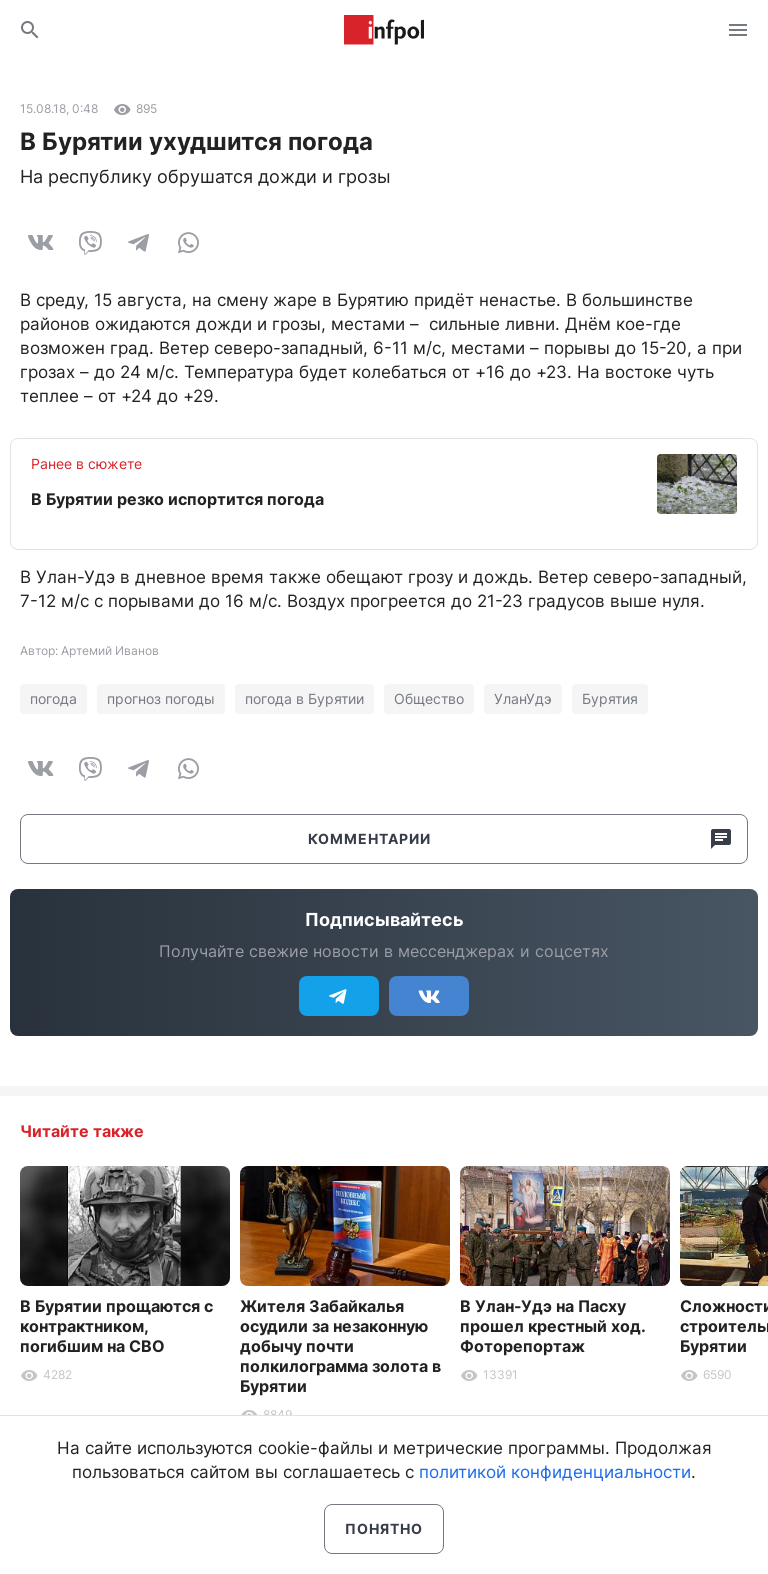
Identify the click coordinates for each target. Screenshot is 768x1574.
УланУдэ (523, 698)
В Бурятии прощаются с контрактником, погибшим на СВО (116, 1326)
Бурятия (610, 698)
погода (53, 698)
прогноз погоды (161, 698)
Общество (429, 698)
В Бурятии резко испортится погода (177, 499)
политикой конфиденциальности (555, 1472)
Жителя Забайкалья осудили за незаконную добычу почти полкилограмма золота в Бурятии (340, 1346)
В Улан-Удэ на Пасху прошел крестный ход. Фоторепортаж (552, 1326)
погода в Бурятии (304, 698)
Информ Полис (384, 30)
